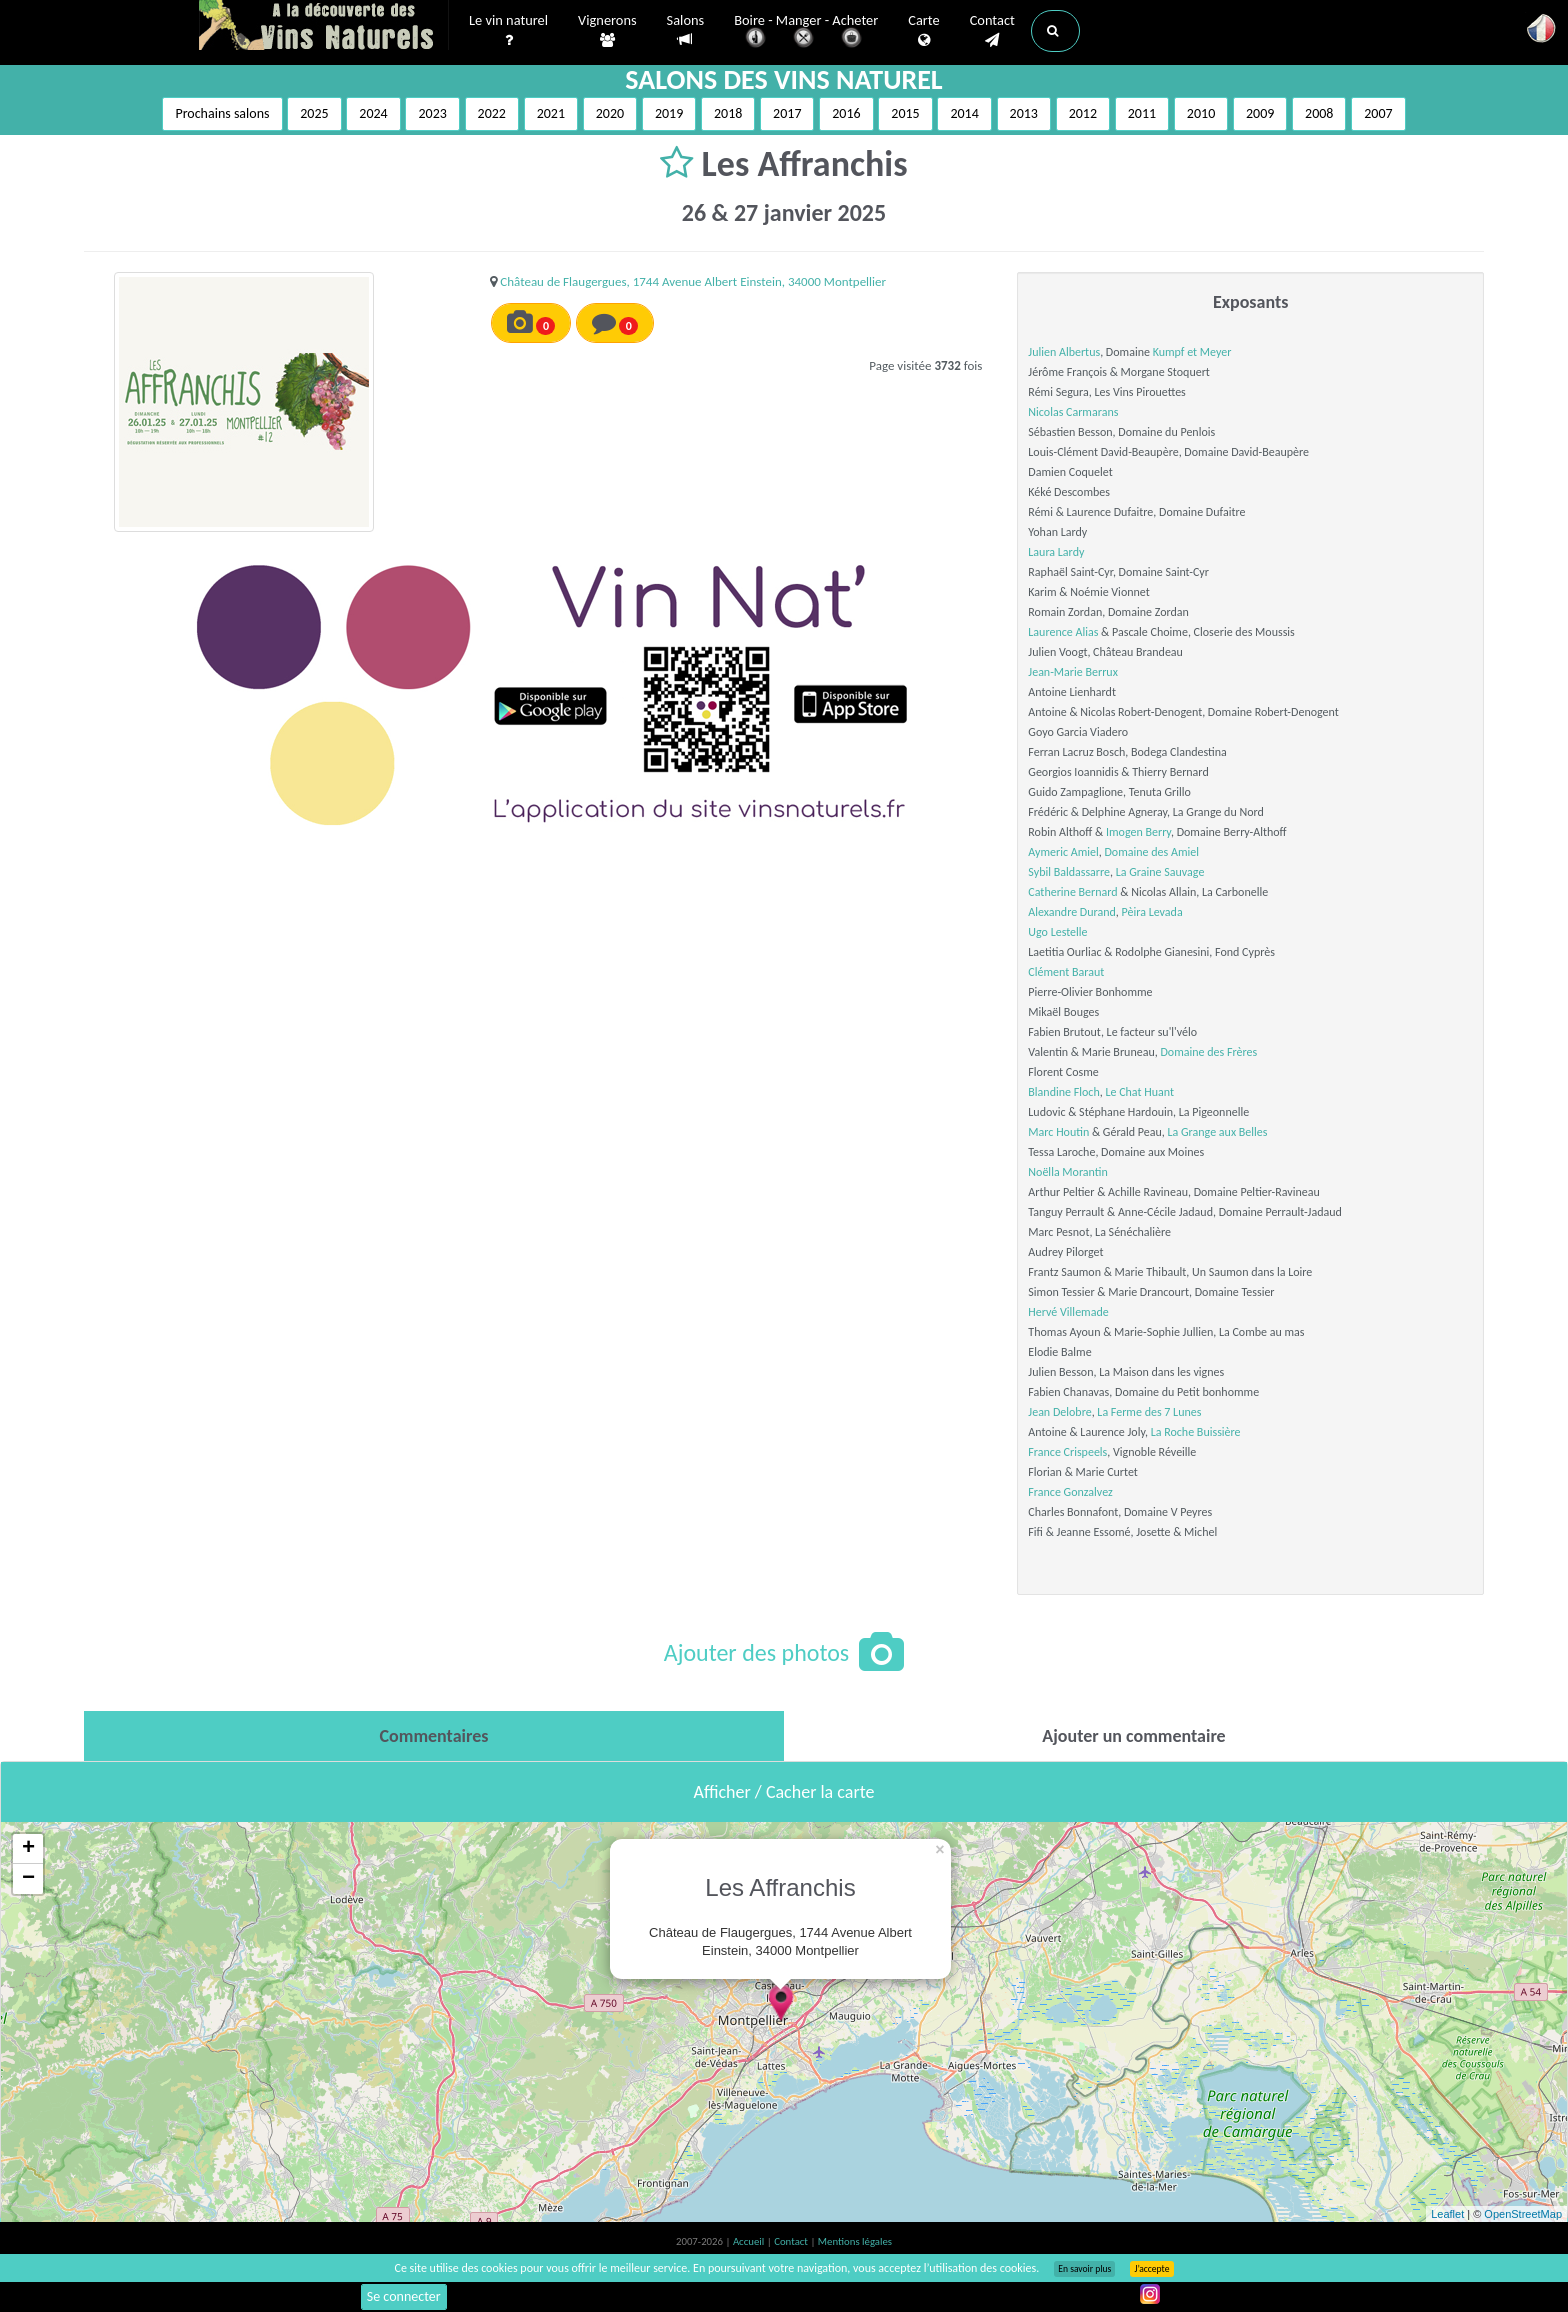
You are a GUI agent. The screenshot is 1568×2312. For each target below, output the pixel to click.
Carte (923, 31)
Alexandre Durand (1072, 912)
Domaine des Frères (1208, 1052)
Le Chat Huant (1139, 1092)
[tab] (434, 1736)
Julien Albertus (1064, 352)
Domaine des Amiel (1151, 852)
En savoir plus (1084, 2269)
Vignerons (607, 31)
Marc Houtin (1058, 1132)
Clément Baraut (1066, 972)
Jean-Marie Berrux (1073, 672)
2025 (314, 113)
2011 (1142, 113)
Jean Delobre (1059, 1412)
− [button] (28, 1879)
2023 (432, 113)
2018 (728, 113)
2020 (610, 113)
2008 (1319, 113)
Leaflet (1447, 2214)
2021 (551, 113)
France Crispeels (1067, 1452)
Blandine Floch (1063, 1092)
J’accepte (1151, 2269)
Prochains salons (222, 113)
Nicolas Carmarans (1073, 412)
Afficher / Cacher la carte (784, 1792)
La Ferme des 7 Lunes (1149, 1412)
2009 (1260, 113)
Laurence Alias (1063, 632)
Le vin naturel (508, 31)
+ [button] (28, 1849)
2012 (1083, 113)
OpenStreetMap (1523, 2214)
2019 (669, 113)
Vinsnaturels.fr (324, 27)
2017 (787, 113)
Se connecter (404, 2296)
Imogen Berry (1138, 832)
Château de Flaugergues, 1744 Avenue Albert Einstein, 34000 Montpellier (693, 281)
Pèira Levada (1152, 912)
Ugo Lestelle (1057, 932)
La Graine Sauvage (1160, 872)
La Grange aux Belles (1218, 1132)
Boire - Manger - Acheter (806, 32)
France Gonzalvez (1070, 1492)
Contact (992, 31)
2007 (1378, 113)
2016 (846, 113)
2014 (964, 113)
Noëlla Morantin (1067, 1172)
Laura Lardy (1056, 552)
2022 (492, 113)
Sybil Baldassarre (1069, 872)
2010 (1201, 113)
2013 (1024, 113)
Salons (686, 30)
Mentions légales (855, 2241)
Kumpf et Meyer (1192, 352)
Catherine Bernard (1072, 892)
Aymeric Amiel (1063, 852)
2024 (373, 113)
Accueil (750, 2241)
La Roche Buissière (1196, 1432)
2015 (905, 113)
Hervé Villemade (1068, 1312)
